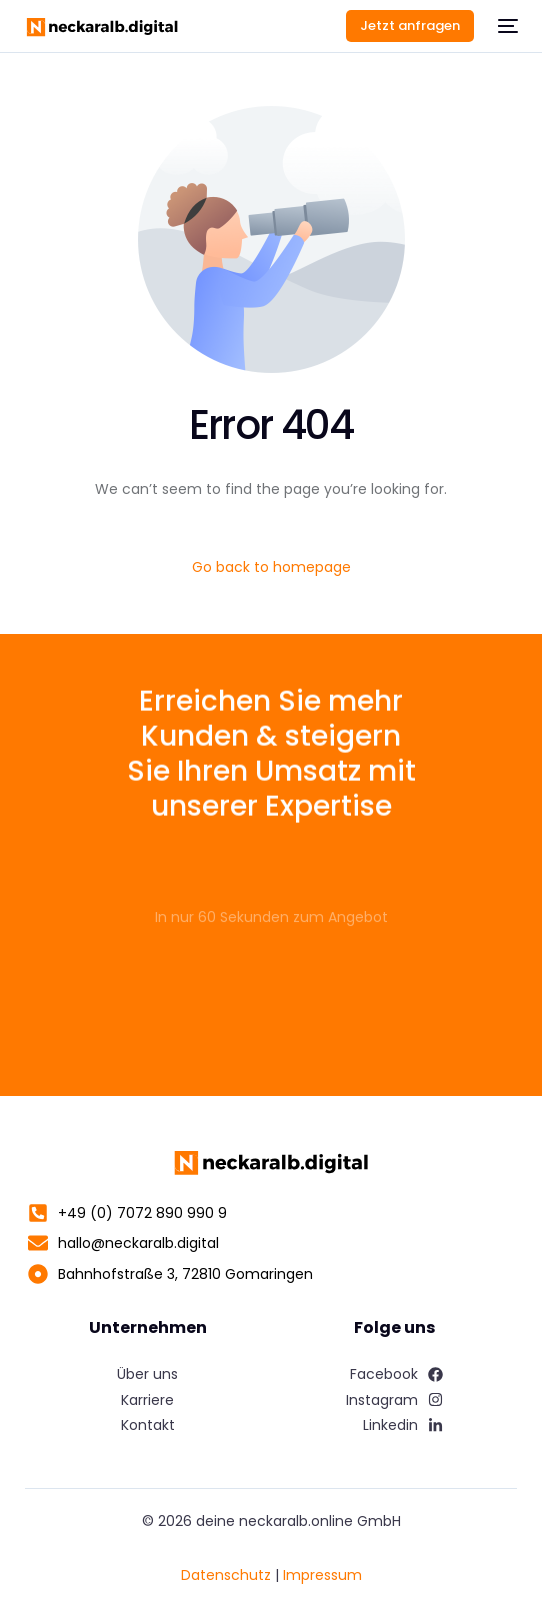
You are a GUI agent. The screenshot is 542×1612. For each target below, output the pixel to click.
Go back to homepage (271, 567)
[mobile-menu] (506, 26)
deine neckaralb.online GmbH (298, 1521)
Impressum (322, 1575)
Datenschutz (226, 1575)
